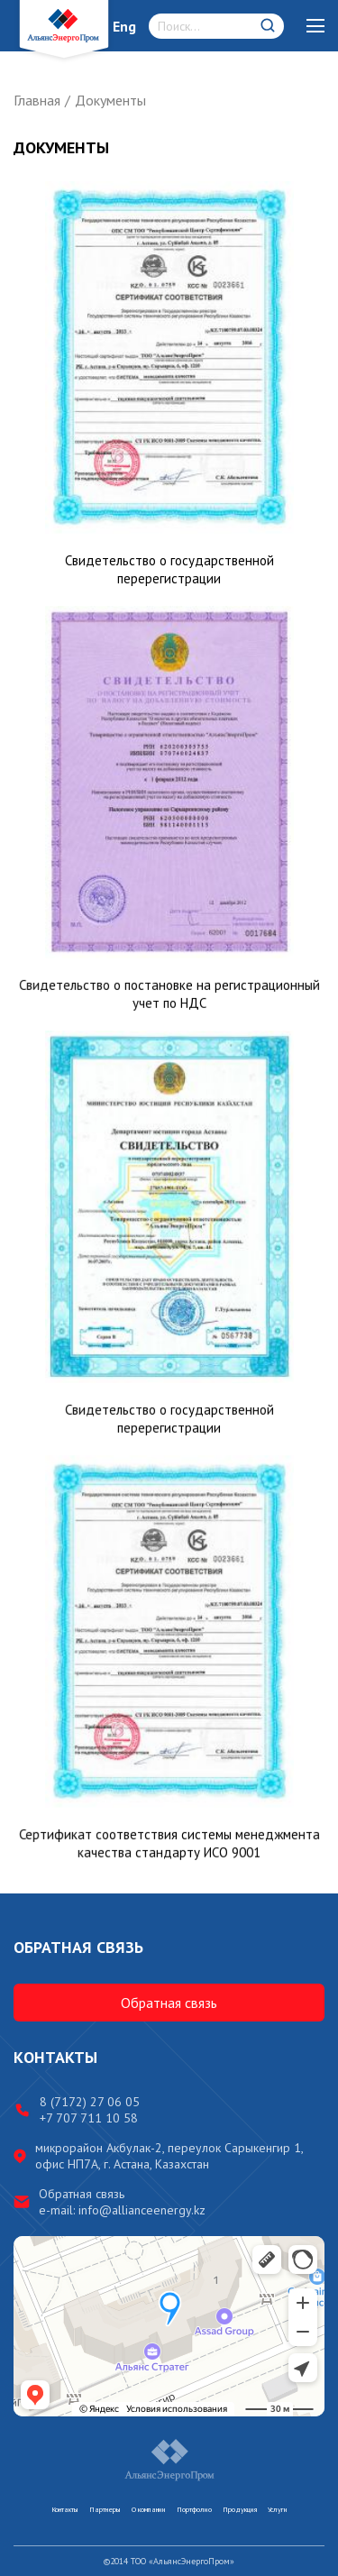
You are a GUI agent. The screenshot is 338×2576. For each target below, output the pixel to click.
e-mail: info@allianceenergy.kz (122, 2210)
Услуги (278, 2509)
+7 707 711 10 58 (89, 2118)
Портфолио (194, 2509)
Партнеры (105, 2509)
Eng (124, 26)
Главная (37, 100)
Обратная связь (169, 2003)
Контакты (64, 2509)
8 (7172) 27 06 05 (90, 2102)
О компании (149, 2509)
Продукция (240, 2509)
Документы (110, 100)
